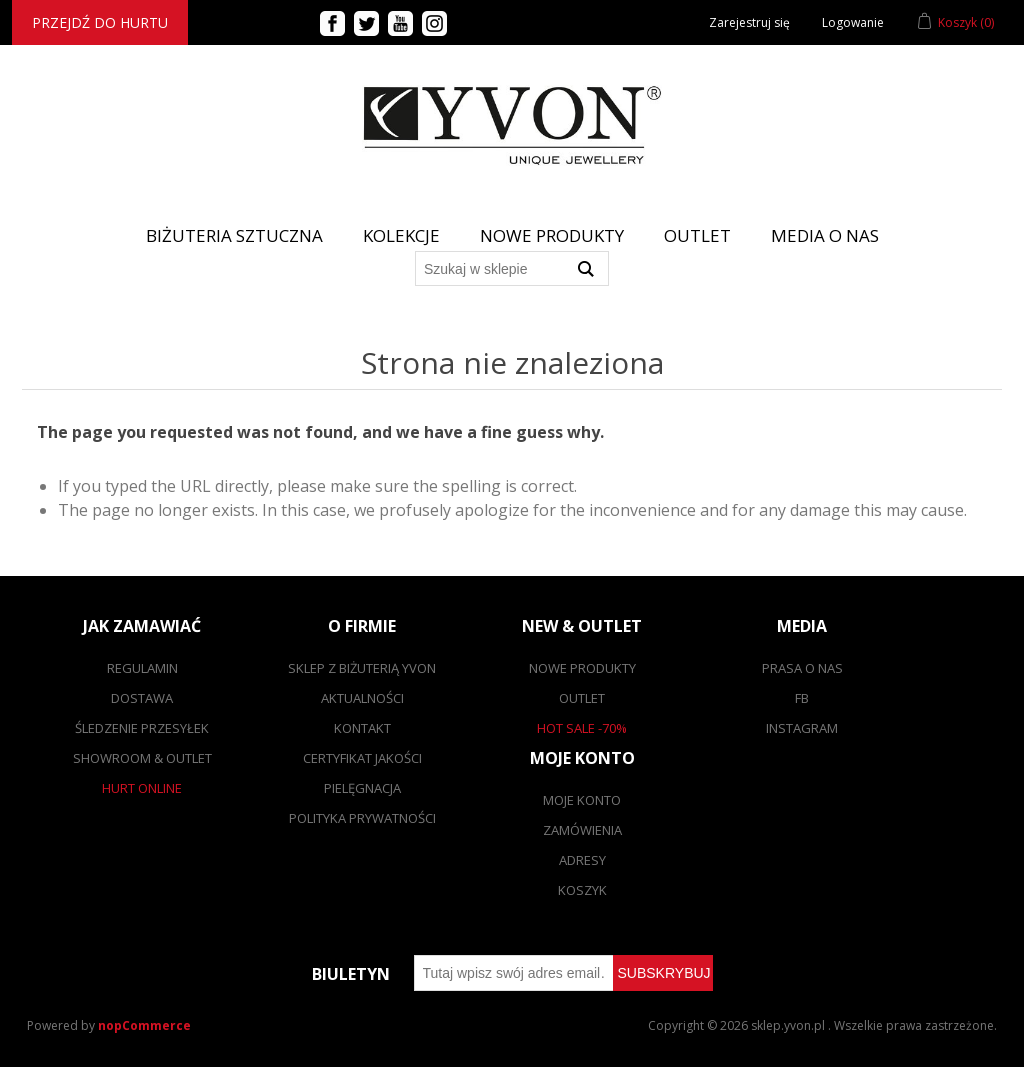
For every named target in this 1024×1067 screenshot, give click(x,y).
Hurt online (142, 788)
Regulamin (142, 668)
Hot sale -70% (582, 728)
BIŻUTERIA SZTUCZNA (234, 235)
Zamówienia (582, 830)
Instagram (802, 728)
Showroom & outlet (142, 758)
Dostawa (142, 698)
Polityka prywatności (362, 818)
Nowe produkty (552, 235)
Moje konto (582, 800)
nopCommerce (144, 1025)
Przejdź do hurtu (100, 22)
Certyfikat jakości (362, 758)
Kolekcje (401, 235)
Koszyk (582, 890)
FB (802, 698)
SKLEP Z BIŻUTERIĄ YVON (362, 668)
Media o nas (825, 235)
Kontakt (362, 728)
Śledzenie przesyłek (142, 728)
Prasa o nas (802, 668)
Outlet (697, 235)
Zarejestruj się (749, 22)
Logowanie (853, 22)
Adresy (582, 860)
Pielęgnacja (362, 788)
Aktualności (362, 698)
